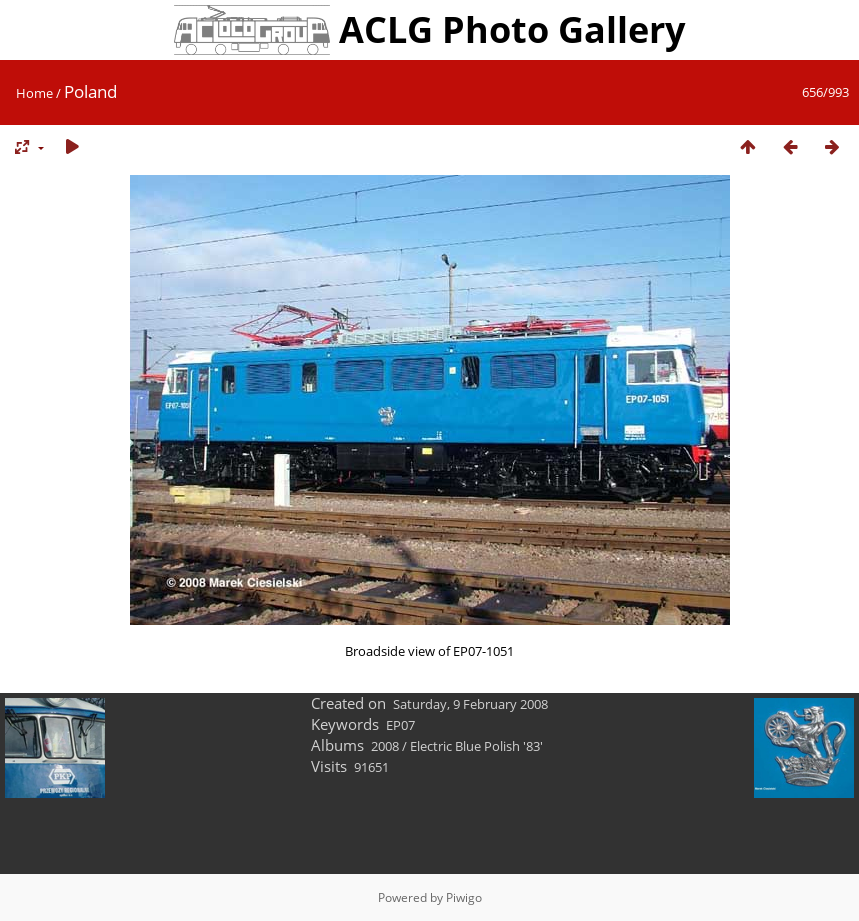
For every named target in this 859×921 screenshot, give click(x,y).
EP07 (400, 725)
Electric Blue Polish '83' (476, 746)
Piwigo (464, 897)
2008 (385, 746)
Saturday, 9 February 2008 (470, 704)
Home (34, 93)
